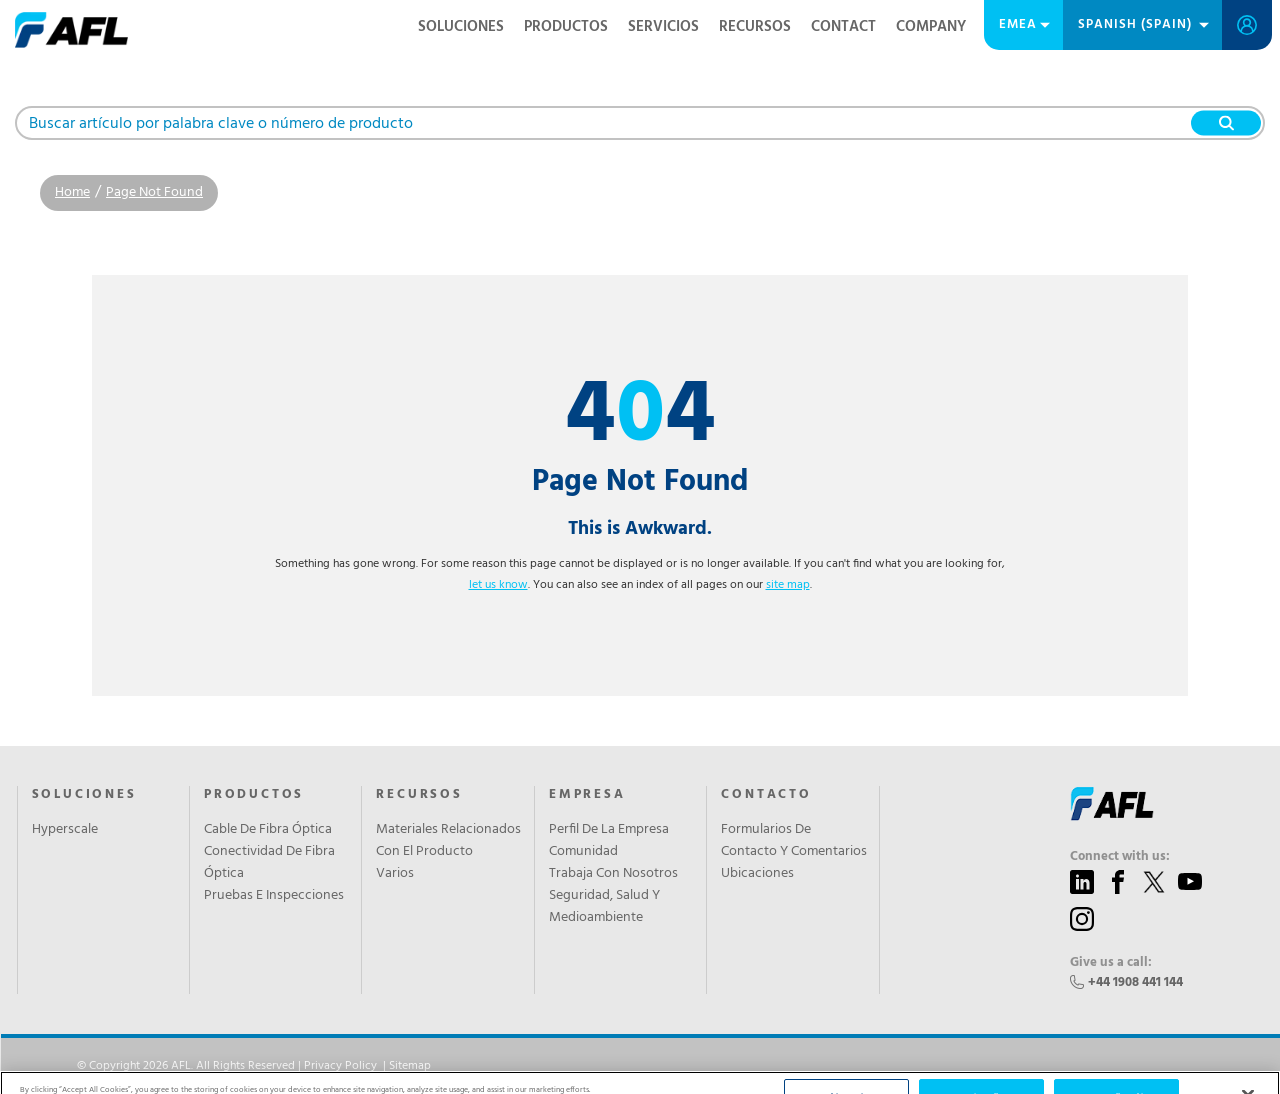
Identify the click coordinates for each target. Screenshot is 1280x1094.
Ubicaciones (757, 874)
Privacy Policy (340, 1066)
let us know (498, 585)
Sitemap (410, 1066)
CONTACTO (766, 795)
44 (640, 417)
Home (72, 192)
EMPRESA (587, 795)
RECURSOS (755, 27)
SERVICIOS (663, 27)
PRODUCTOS (566, 27)
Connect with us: (1120, 857)
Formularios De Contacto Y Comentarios (794, 841)
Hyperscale (65, 830)
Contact (843, 27)
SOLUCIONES (461, 27)
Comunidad (583, 852)
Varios (395, 874)
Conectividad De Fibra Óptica (269, 863)
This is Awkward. (640, 529)
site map (788, 585)
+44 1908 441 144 (1135, 982)
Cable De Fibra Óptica (268, 830)
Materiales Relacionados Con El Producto (448, 841)
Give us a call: (1111, 963)
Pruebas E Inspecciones (274, 896)
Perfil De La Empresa (609, 830)
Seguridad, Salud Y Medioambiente (604, 907)
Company (931, 27)
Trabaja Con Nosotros (613, 874)
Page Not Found (154, 192)
